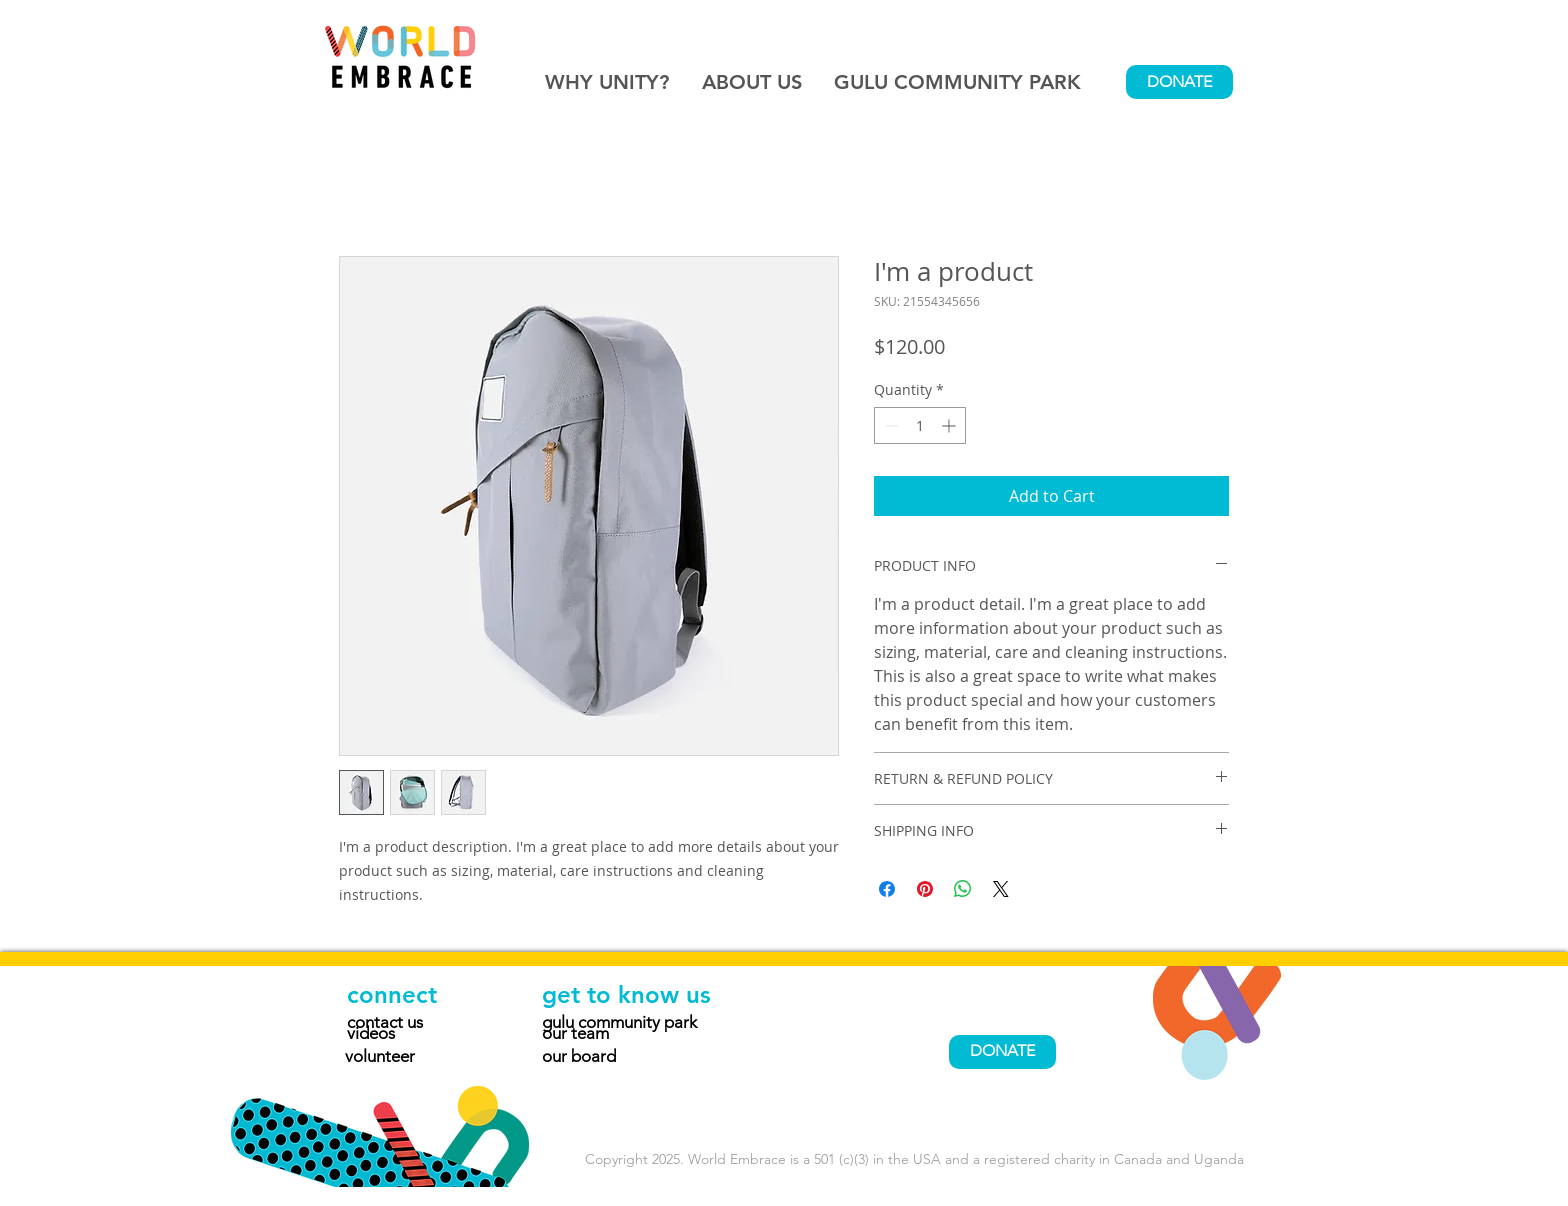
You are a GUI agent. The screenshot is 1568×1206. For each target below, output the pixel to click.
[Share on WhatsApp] (963, 889)
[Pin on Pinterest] (925, 889)
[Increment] (950, 425)
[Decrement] (889, 425)
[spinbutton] (920, 425)
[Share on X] (1001, 889)
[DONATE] (1179, 82)
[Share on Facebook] (887, 889)
